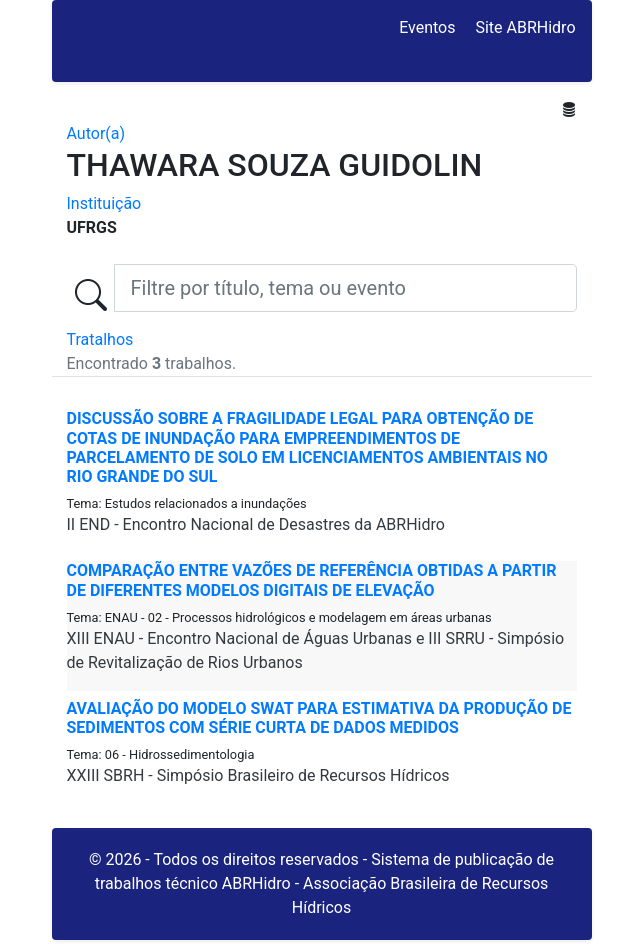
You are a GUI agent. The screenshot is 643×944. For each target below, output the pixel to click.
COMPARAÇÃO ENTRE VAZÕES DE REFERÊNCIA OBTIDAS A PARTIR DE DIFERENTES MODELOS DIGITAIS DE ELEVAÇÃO (312, 580)
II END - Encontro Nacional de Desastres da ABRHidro (256, 524)
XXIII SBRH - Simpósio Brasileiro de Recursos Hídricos (258, 775)
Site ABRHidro (525, 27)
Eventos (427, 27)
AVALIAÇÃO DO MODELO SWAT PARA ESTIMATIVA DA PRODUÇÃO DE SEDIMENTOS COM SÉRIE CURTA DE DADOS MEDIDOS (319, 718)
